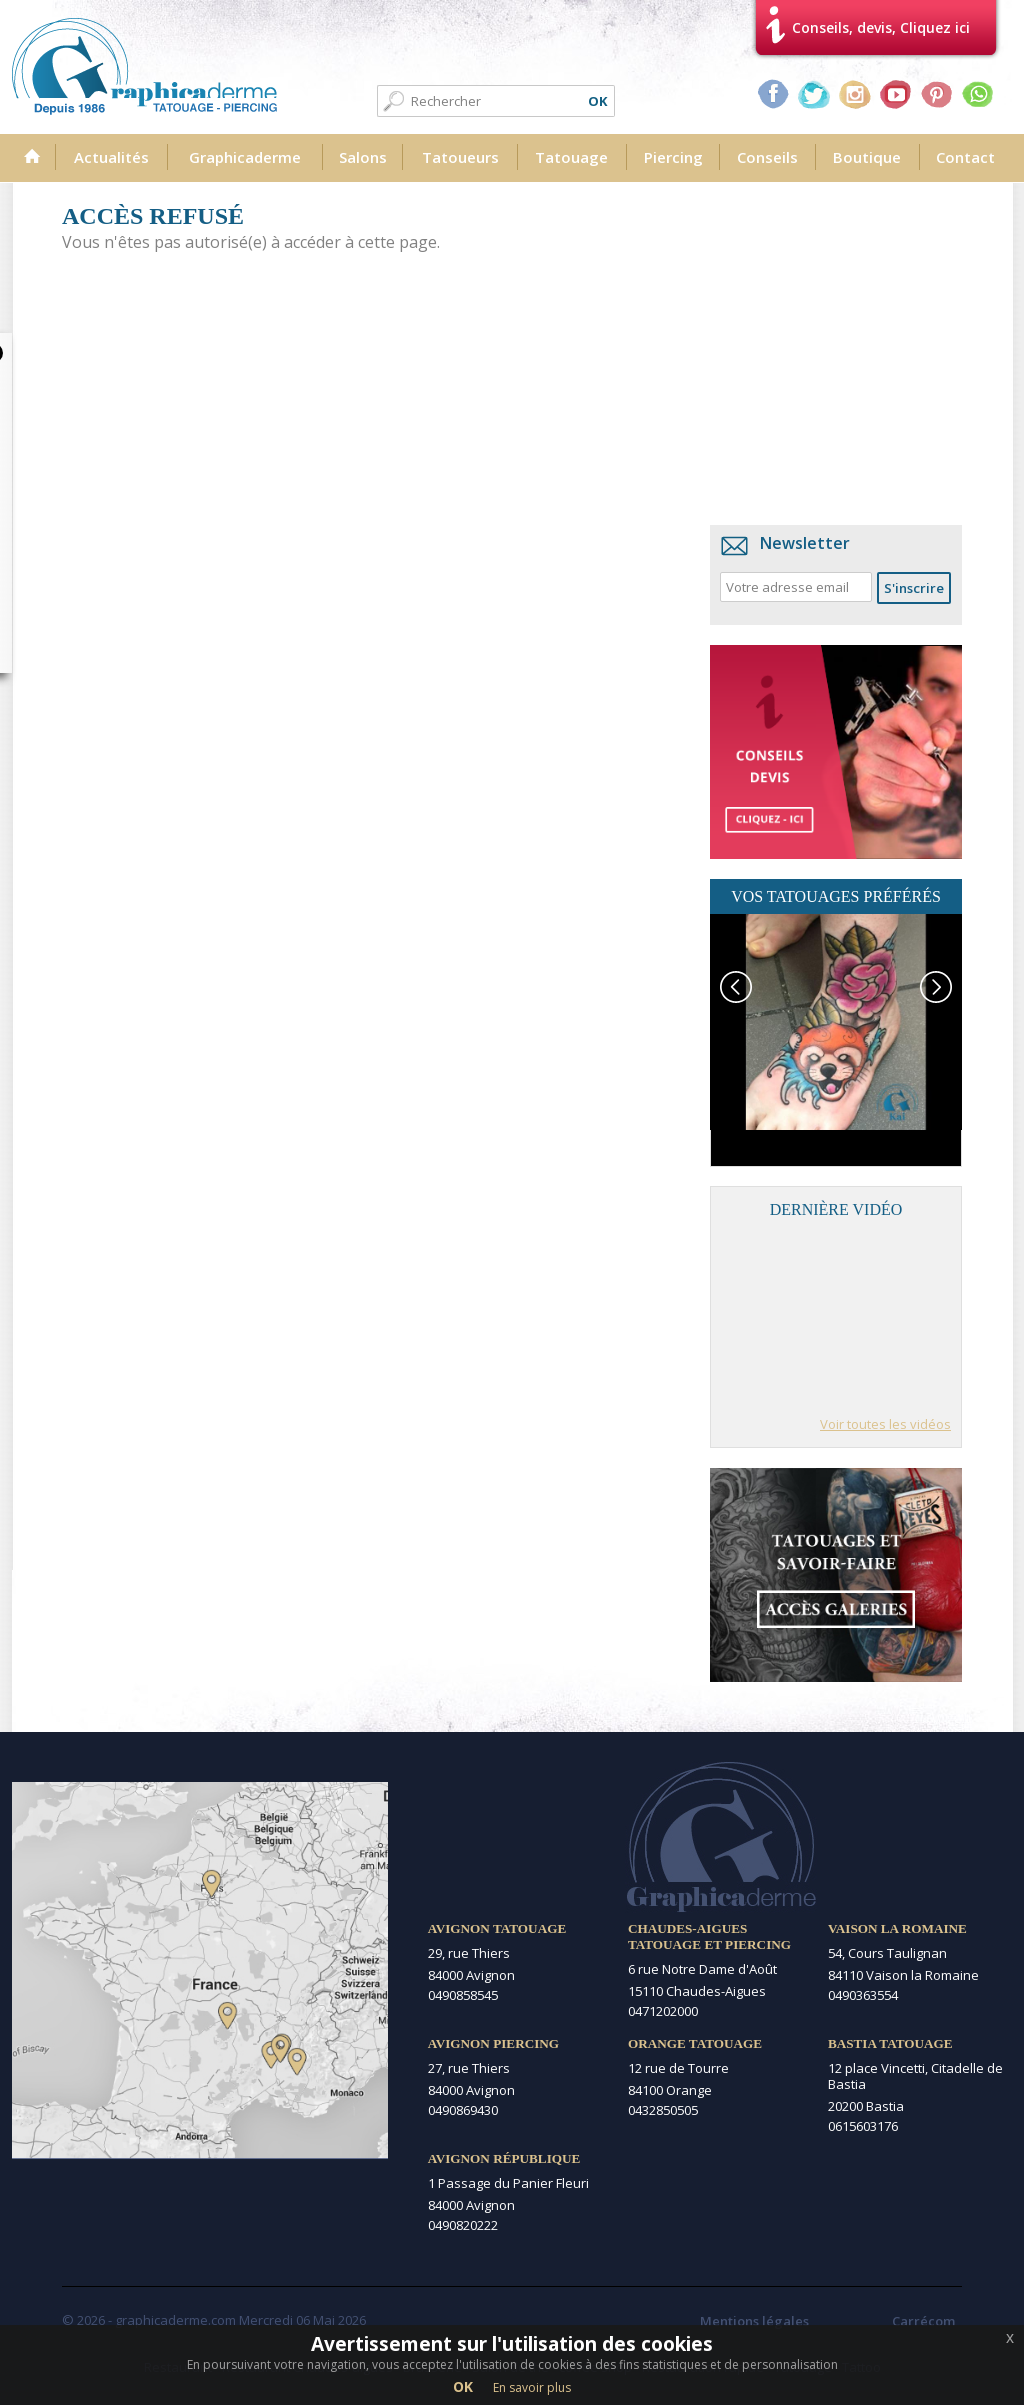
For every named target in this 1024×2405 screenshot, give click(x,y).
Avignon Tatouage (497, 1928)
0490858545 (463, 1995)
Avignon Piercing (493, 2043)
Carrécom (923, 2321)
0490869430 (463, 2110)
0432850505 (663, 2110)
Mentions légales (754, 2321)
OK (463, 2386)
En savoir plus (532, 2387)
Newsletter (805, 543)
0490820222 (463, 2225)
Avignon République (504, 2158)
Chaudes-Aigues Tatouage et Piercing (709, 1936)
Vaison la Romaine (897, 1928)
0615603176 (863, 2126)
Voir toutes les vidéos (885, 1424)
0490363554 (863, 1995)
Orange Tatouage (695, 2043)
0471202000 (663, 2011)
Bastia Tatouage (890, 2043)
